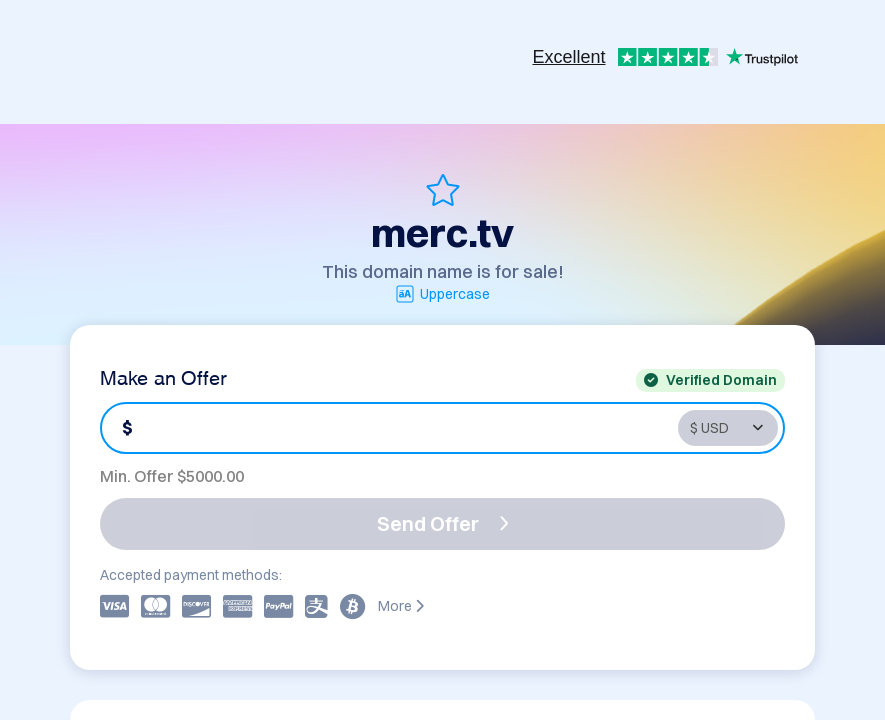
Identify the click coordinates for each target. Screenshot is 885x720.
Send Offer (443, 523)
